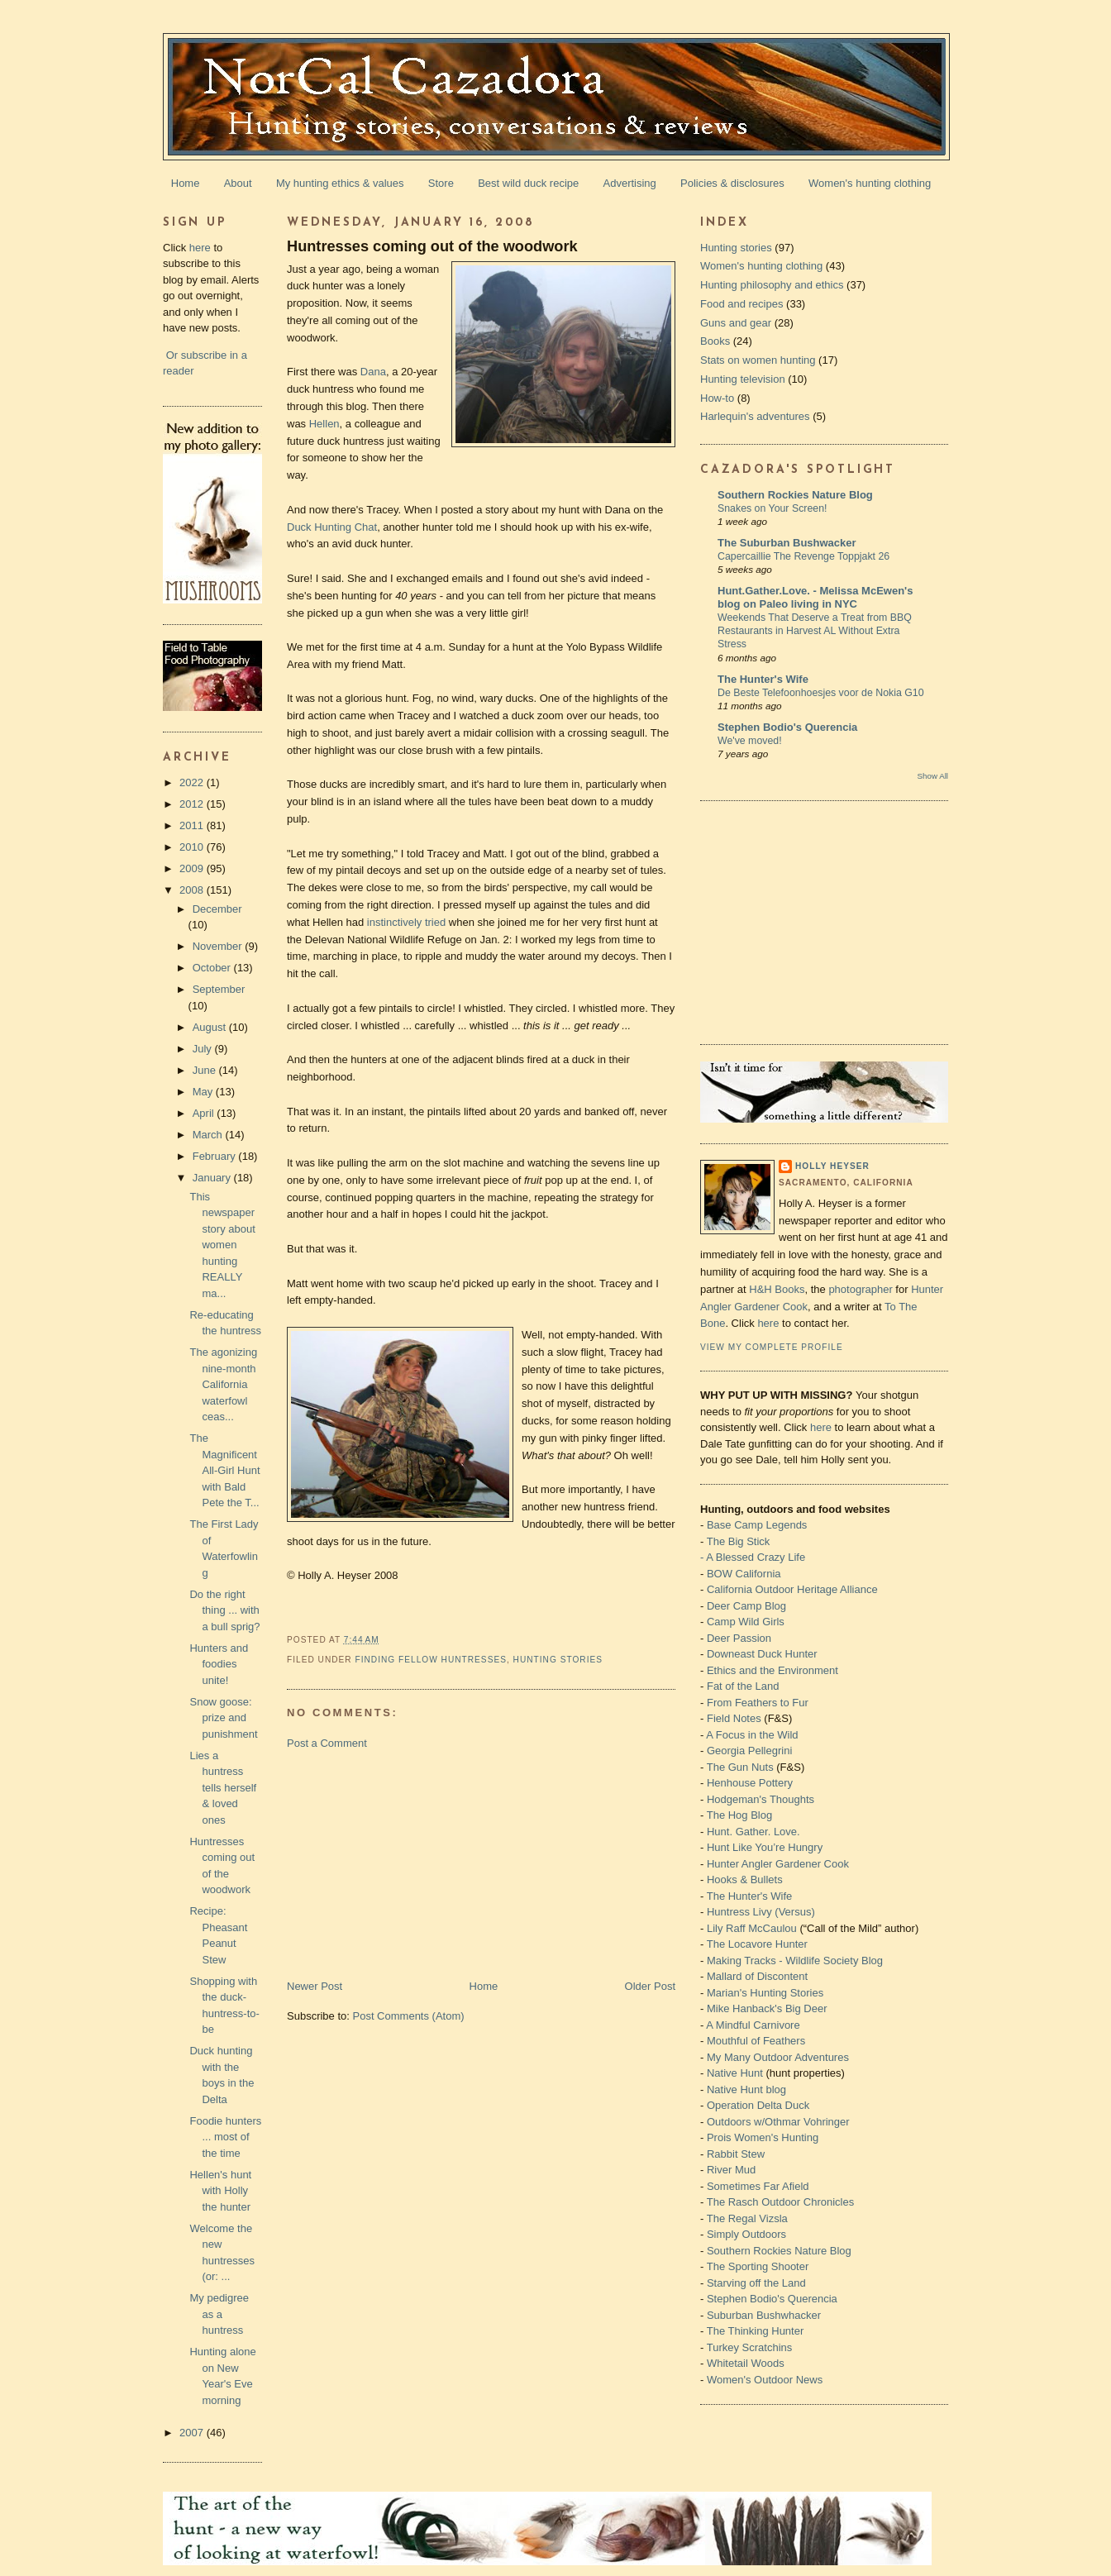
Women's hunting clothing (869, 183)
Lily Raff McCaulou (752, 1928)
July (204, 1048)
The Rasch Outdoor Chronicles (780, 2202)
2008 (193, 890)
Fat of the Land (743, 1686)
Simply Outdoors (746, 2234)
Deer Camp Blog (746, 1606)
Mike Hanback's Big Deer (767, 2008)
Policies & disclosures (732, 183)
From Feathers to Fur (757, 1702)
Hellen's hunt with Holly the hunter (220, 2190)
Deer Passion (739, 1638)
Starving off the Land (756, 2283)
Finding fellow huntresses (431, 1659)
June (206, 1070)
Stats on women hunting (757, 360)
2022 (193, 782)
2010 (193, 847)
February (216, 1156)
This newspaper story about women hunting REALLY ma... (222, 1245)
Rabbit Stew (736, 2154)
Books (715, 341)
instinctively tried (406, 922)
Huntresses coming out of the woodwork (432, 246)
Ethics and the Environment (772, 1670)
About (238, 183)
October (213, 967)
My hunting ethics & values (340, 183)
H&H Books (776, 1289)
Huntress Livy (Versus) (761, 1912)
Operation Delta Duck (758, 2105)
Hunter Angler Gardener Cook (778, 1864)
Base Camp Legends (757, 1525)
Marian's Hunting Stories (765, 1993)
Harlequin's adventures (755, 416)
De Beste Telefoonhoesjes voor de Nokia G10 (821, 693)
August (211, 1027)
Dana (373, 371)
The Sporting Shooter (758, 2266)
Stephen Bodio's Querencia (787, 727)
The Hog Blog (740, 1815)
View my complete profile (771, 1347)
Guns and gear (735, 323)
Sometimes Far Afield (758, 2186)
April (205, 1113)
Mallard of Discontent (757, 1976)
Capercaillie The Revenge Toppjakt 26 (803, 556)
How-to (717, 398)
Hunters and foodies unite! (218, 1664)
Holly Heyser (832, 1166)
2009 (193, 868)
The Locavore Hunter (757, 1944)
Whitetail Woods (745, 2363)
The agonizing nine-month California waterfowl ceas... (223, 1384)
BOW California (744, 1573)
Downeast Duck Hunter (762, 1654)
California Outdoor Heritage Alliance (792, 1589)
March (209, 1134)
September (219, 989)
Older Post (650, 1986)
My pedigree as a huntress (219, 2314)
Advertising (629, 183)
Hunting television (742, 379)
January (213, 1177)
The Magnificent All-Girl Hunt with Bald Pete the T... (224, 1470)
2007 (193, 2432)
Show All (933, 775)
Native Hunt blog (746, 2089)
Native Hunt (735, 2073)
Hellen (324, 423)
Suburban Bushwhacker (764, 2315)
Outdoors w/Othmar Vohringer (778, 2122)
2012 (193, 804)
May (204, 1091)
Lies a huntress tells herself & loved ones (222, 1787)
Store (441, 183)
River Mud (731, 2169)
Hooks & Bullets (745, 1879)
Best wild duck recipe (528, 183)
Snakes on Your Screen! (772, 508)
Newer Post (314, 1986)
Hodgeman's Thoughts (760, 1799)
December (217, 909)
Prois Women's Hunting (762, 2137)
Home (185, 183)
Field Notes (734, 1718)
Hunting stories (558, 1659)
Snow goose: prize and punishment (223, 1718)
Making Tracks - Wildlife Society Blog (795, 1960)
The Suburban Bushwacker (787, 543)
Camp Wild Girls (745, 1621)
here (200, 247)
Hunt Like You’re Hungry (765, 1847)
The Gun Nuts (740, 1767)
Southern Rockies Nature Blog (795, 495)
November (219, 946)
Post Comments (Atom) (409, 2016)
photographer (860, 1289)
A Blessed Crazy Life (755, 1557)
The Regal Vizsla (747, 2218)
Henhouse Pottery (750, 1783)
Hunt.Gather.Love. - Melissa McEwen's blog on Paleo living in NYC (815, 597)
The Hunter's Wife (763, 679)
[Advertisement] (411, 1863)
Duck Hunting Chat (332, 527)
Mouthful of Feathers (756, 2041)
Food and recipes (741, 304)
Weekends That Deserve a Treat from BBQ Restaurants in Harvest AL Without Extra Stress (815, 631)
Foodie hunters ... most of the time (225, 2137)
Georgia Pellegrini (749, 1750)
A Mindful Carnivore (752, 2025)
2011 (193, 825)
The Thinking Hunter (755, 2331)
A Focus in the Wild (752, 1735)
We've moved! (750, 741)
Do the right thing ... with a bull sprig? (224, 1610)
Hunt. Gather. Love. (753, 1831)
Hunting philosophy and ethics (771, 285)
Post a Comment (327, 1743)
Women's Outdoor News (765, 2379)
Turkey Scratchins (750, 2347)
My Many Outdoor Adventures (778, 2057)
